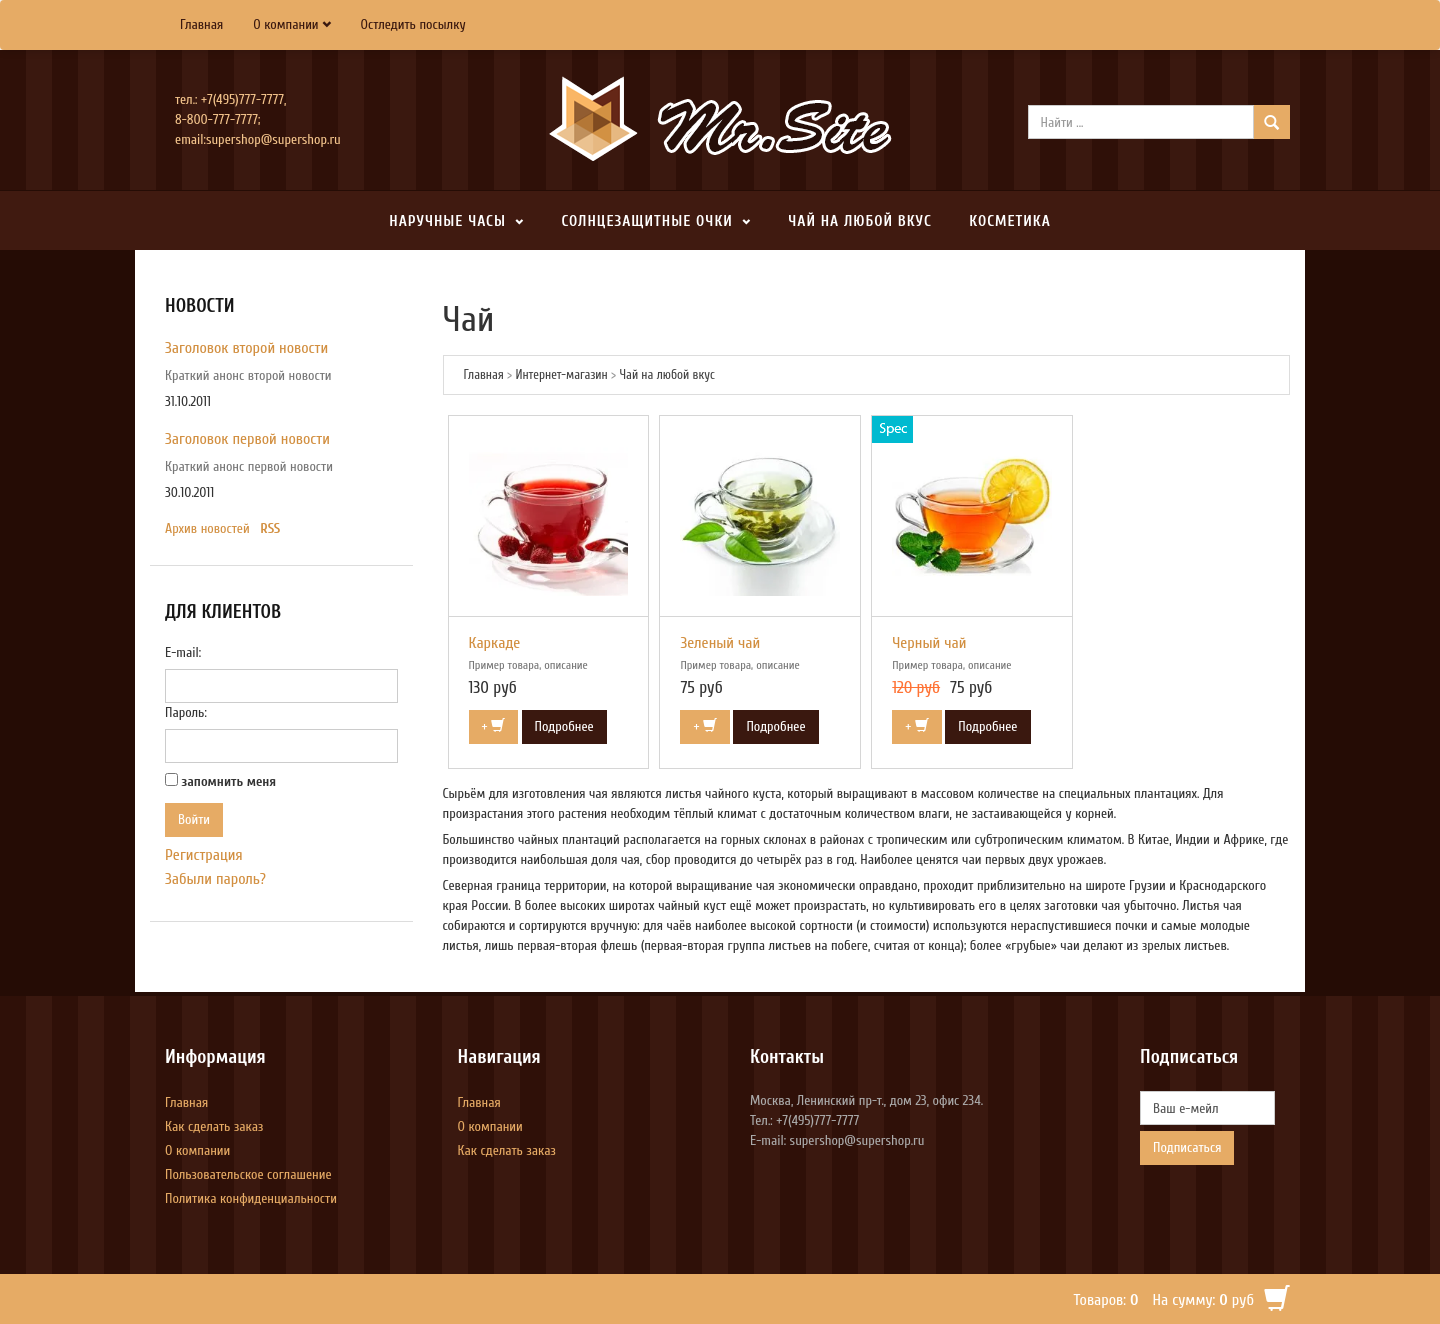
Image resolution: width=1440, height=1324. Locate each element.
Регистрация (204, 855)
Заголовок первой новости (247, 439)
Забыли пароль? (215, 879)
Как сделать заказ (214, 1126)
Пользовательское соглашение (248, 1174)
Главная (201, 24)
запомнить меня (229, 781)
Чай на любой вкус (860, 221)
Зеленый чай (720, 643)
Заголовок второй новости (246, 348)
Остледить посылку (413, 24)
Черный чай (929, 643)
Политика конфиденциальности (251, 1198)
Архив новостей (207, 528)
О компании (285, 24)
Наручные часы (447, 221)
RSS (270, 528)
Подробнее (564, 726)
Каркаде (495, 643)
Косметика (1009, 221)
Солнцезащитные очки (646, 221)
